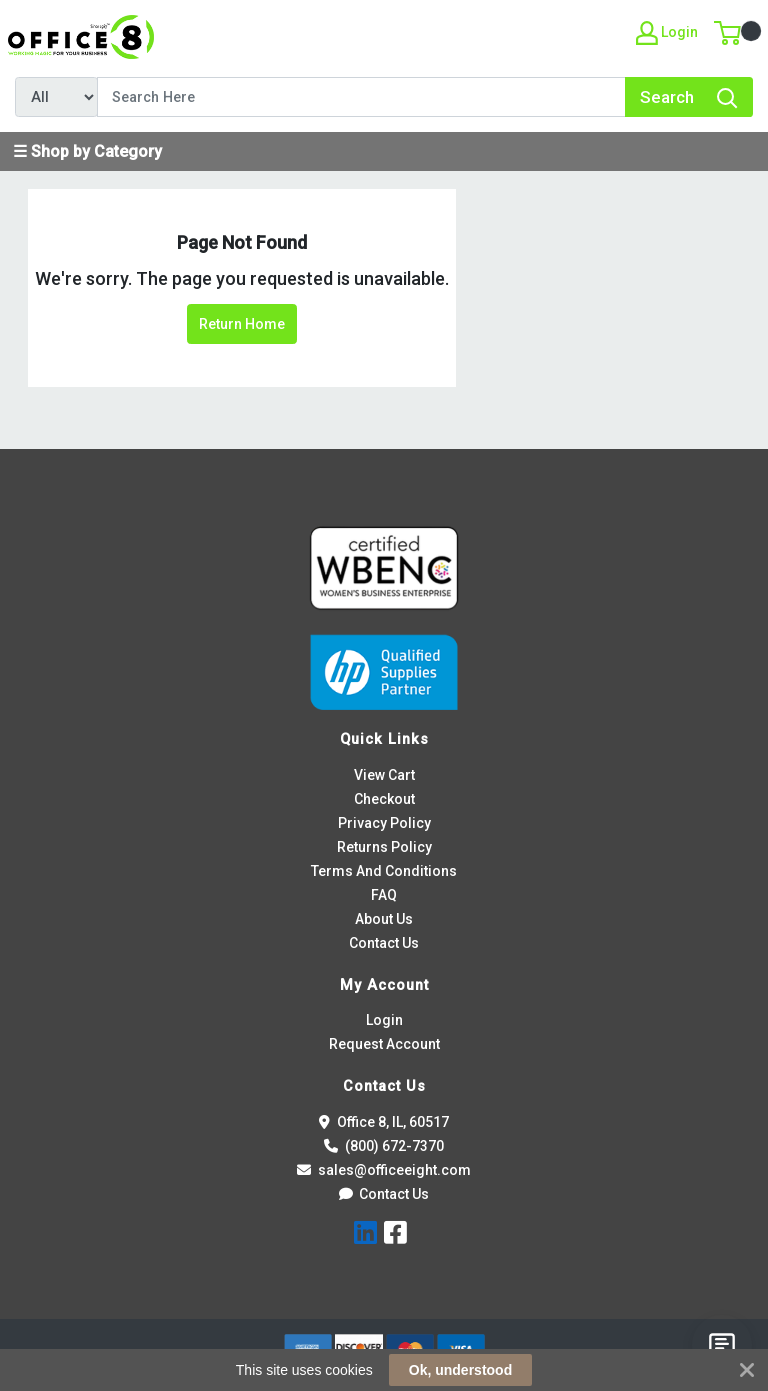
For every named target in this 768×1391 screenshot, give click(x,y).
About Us (384, 919)
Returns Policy (384, 847)
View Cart (384, 775)
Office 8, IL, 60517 (384, 1122)
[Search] (361, 97)
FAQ (384, 895)
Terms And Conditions (384, 871)
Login (384, 1020)
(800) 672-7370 (384, 1146)
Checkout (384, 799)
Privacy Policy (384, 823)
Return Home (242, 324)
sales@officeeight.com (384, 1170)
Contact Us (384, 943)
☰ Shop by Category (87, 151)
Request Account (384, 1044)
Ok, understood (460, 1370)
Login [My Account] (667, 33)
